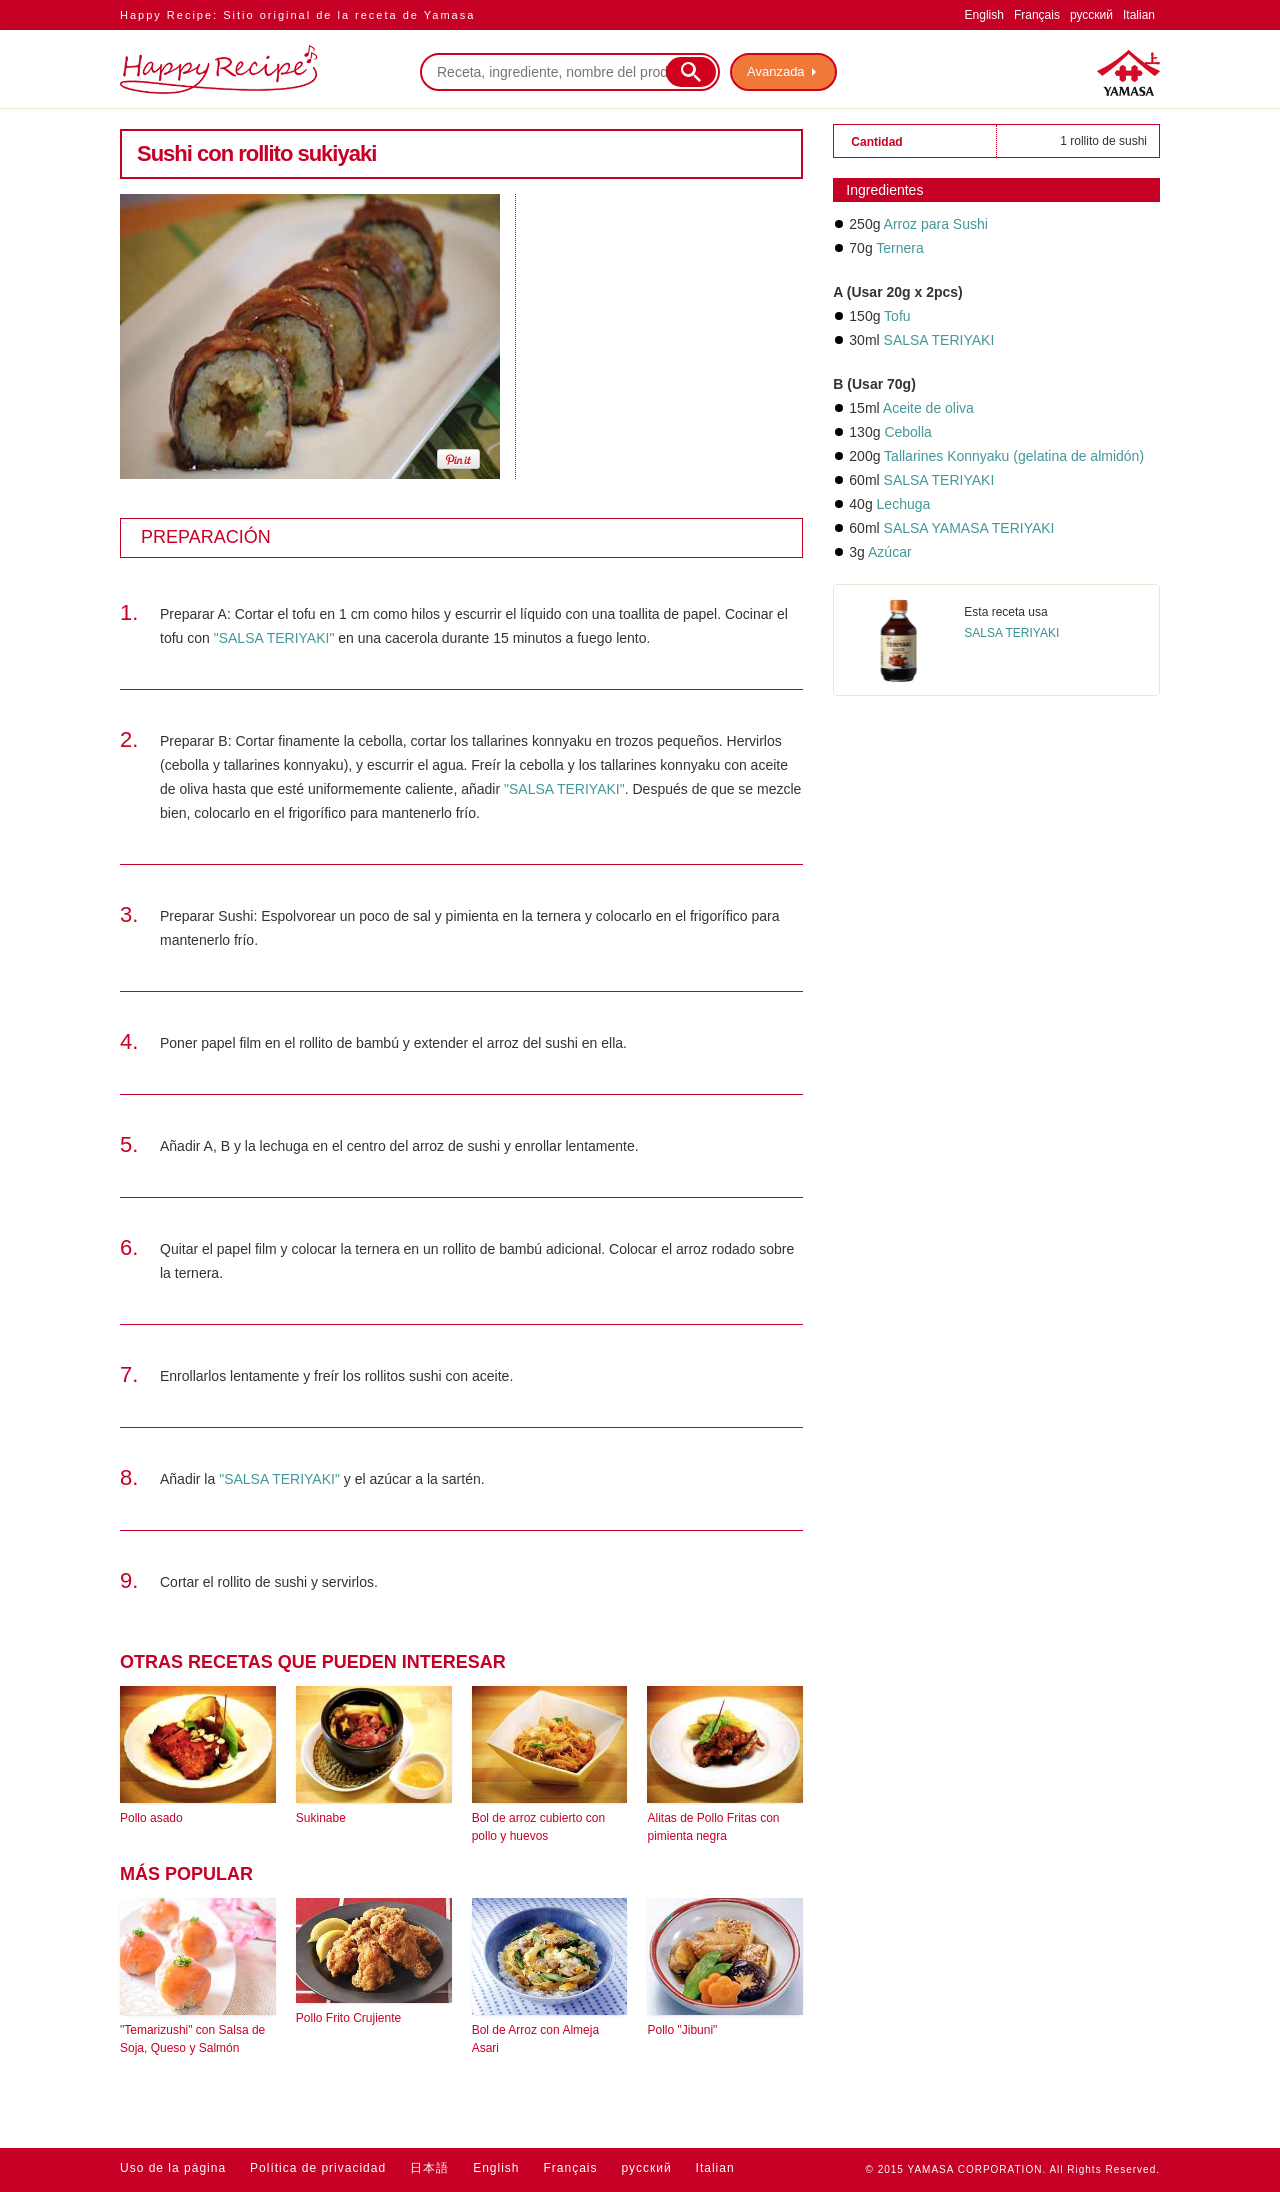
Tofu (897, 316)
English (984, 15)
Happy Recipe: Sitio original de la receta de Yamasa (297, 15)
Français (1037, 15)
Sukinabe (321, 1818)
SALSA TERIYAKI (939, 340)
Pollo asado (151, 1818)
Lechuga (904, 504)
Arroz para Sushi (936, 224)
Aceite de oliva (928, 408)
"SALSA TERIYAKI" (274, 638)
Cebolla (907, 432)
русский (1091, 15)
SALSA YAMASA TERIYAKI (969, 528)
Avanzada (776, 71)
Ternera (899, 248)
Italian (1139, 15)
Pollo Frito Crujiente (348, 2018)
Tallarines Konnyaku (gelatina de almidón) (1014, 456)
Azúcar (890, 552)
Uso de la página (173, 2168)
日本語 (429, 2168)
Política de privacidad (318, 2168)
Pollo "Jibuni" (682, 2030)
